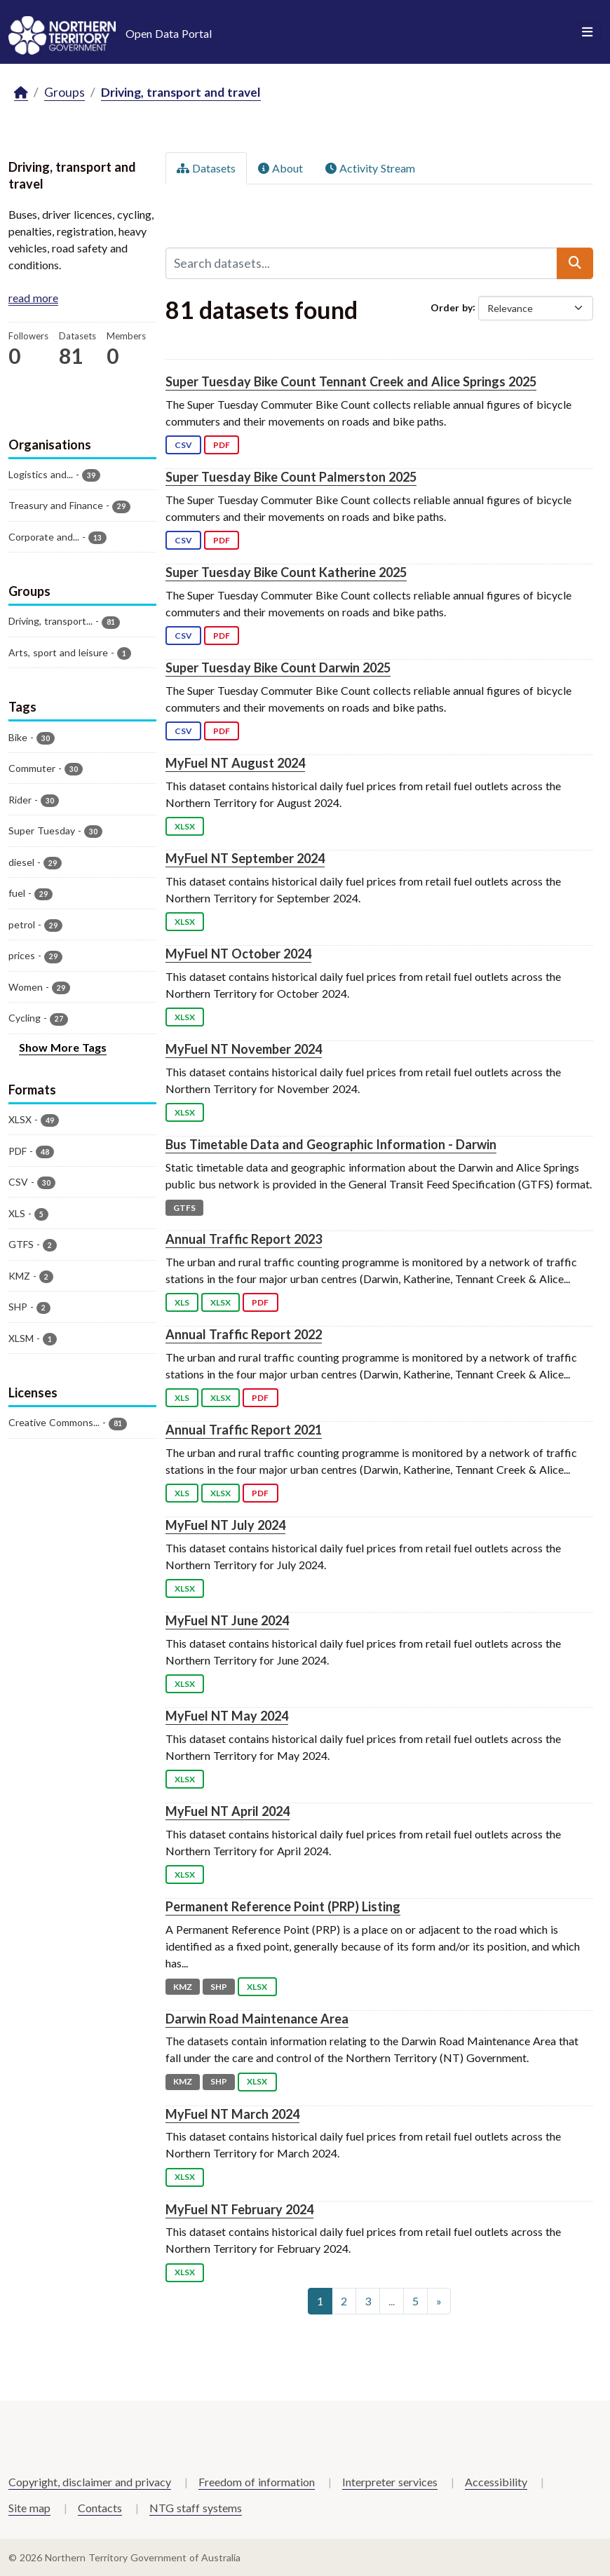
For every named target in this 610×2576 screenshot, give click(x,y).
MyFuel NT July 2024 (225, 1525)
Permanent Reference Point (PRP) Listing (282, 1906)
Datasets (206, 168)
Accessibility (496, 2481)
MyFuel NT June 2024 (227, 1620)
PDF (221, 445)
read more (33, 297)
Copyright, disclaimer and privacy (89, 2481)
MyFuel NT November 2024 (243, 1049)
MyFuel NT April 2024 (227, 1811)
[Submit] (575, 263)
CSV (183, 445)
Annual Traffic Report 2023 (243, 1239)
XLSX (185, 826)
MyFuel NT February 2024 (239, 2209)
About (280, 168)
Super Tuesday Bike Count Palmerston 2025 (290, 476)
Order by (452, 307)
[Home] (21, 93)
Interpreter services (390, 2481)
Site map (29, 2507)
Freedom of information (256, 2481)
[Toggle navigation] (587, 32)
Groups (64, 92)
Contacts (100, 2507)
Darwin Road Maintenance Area (256, 2018)
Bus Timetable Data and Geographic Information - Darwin (330, 1144)
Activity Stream (370, 168)
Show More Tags (63, 1047)
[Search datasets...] (361, 263)
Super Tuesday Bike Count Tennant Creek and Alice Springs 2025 (350, 381)
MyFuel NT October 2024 (238, 953)
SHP (218, 1986)
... (391, 2300)
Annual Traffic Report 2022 (243, 1334)
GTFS (184, 1207)
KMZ (182, 1986)
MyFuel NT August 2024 (235, 763)
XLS (182, 1302)
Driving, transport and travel (181, 92)
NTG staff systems (195, 2507)
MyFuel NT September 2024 (245, 858)
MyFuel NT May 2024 (226, 1715)
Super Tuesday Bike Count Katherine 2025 (286, 572)
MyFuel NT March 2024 (232, 2114)
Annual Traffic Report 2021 (243, 1429)
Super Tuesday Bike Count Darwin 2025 (278, 667)
